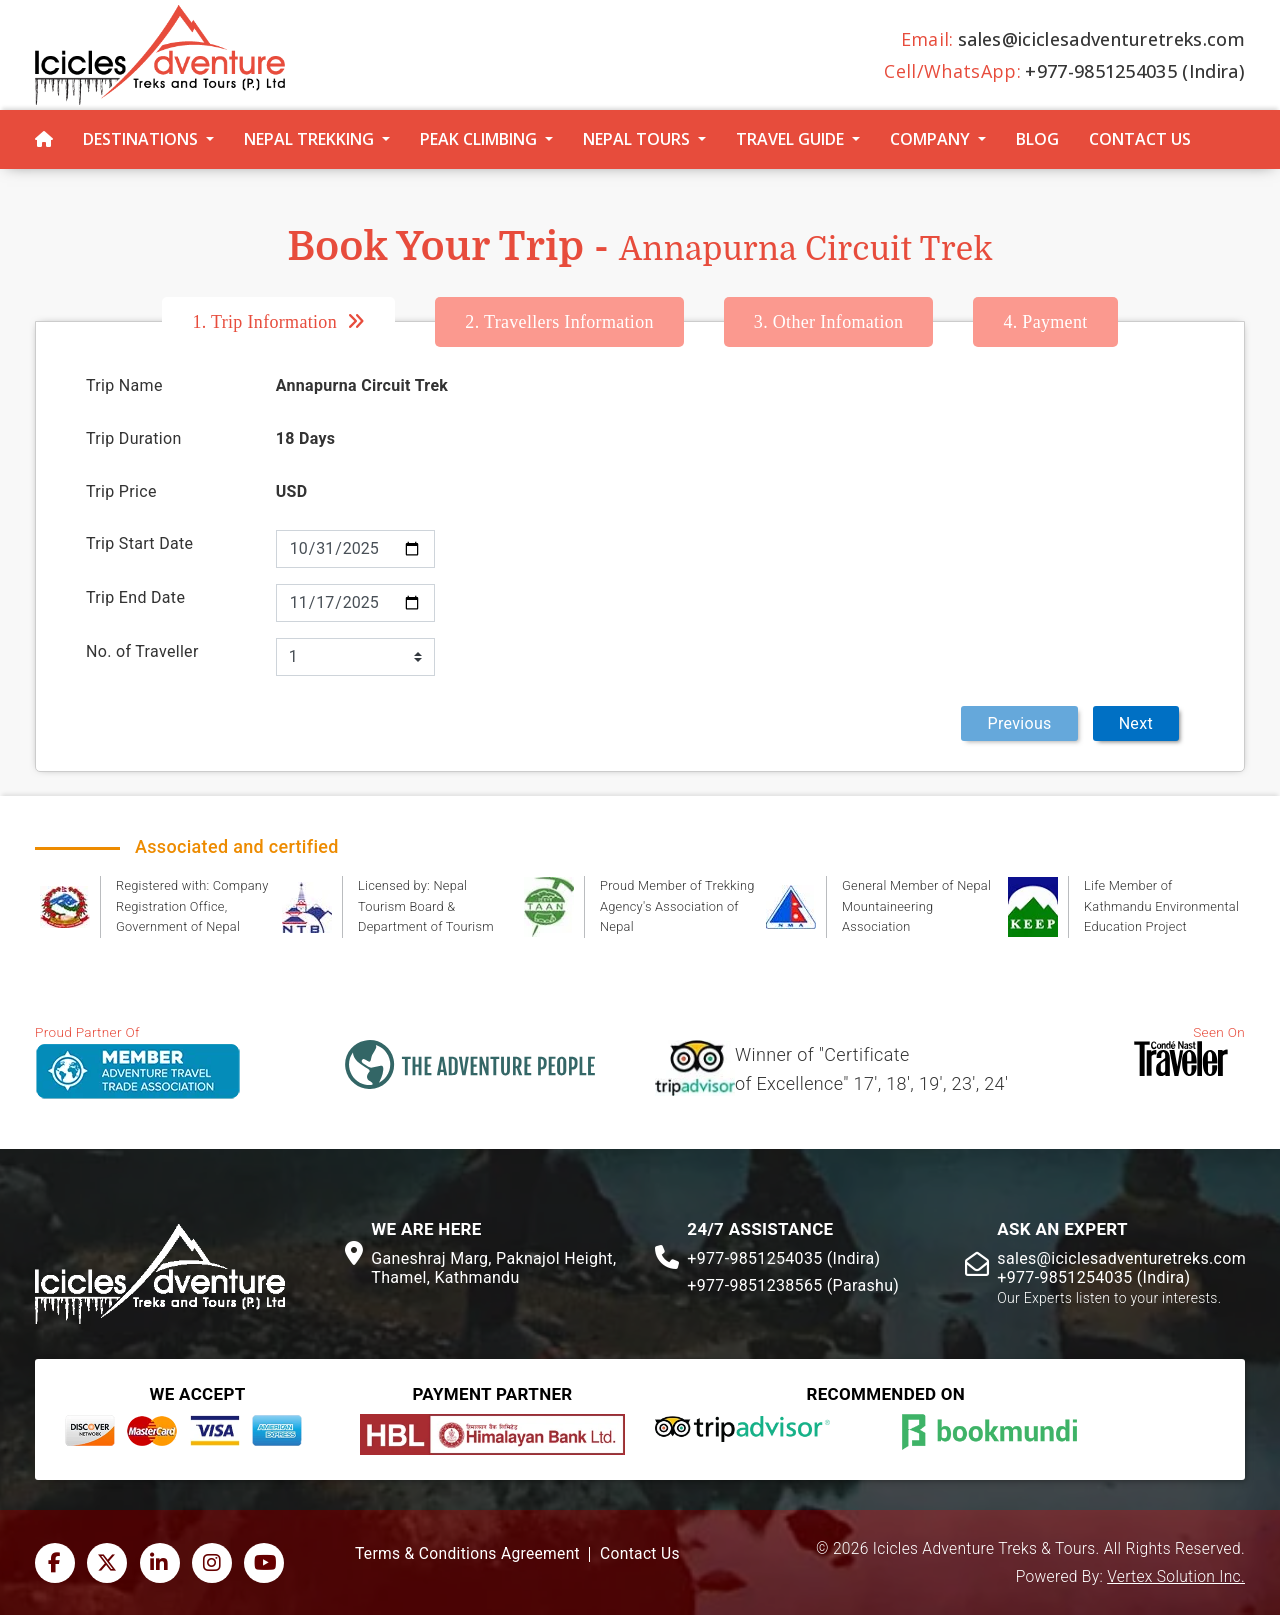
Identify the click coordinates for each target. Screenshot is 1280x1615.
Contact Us (1140, 139)
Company (930, 139)
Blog (1037, 139)
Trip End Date (135, 597)
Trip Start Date (139, 543)
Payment (1045, 322)
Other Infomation (829, 322)
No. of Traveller (142, 651)
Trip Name (124, 385)
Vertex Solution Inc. (1176, 1577)
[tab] (298, 322)
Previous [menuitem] (1019, 723)
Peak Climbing (478, 139)
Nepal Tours (636, 139)
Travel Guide (790, 139)
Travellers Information (559, 322)
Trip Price (121, 491)
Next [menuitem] (1136, 723)
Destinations (140, 139)
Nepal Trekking (309, 139)
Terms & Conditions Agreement (467, 1554)
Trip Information (264, 322)
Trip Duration (134, 438)
